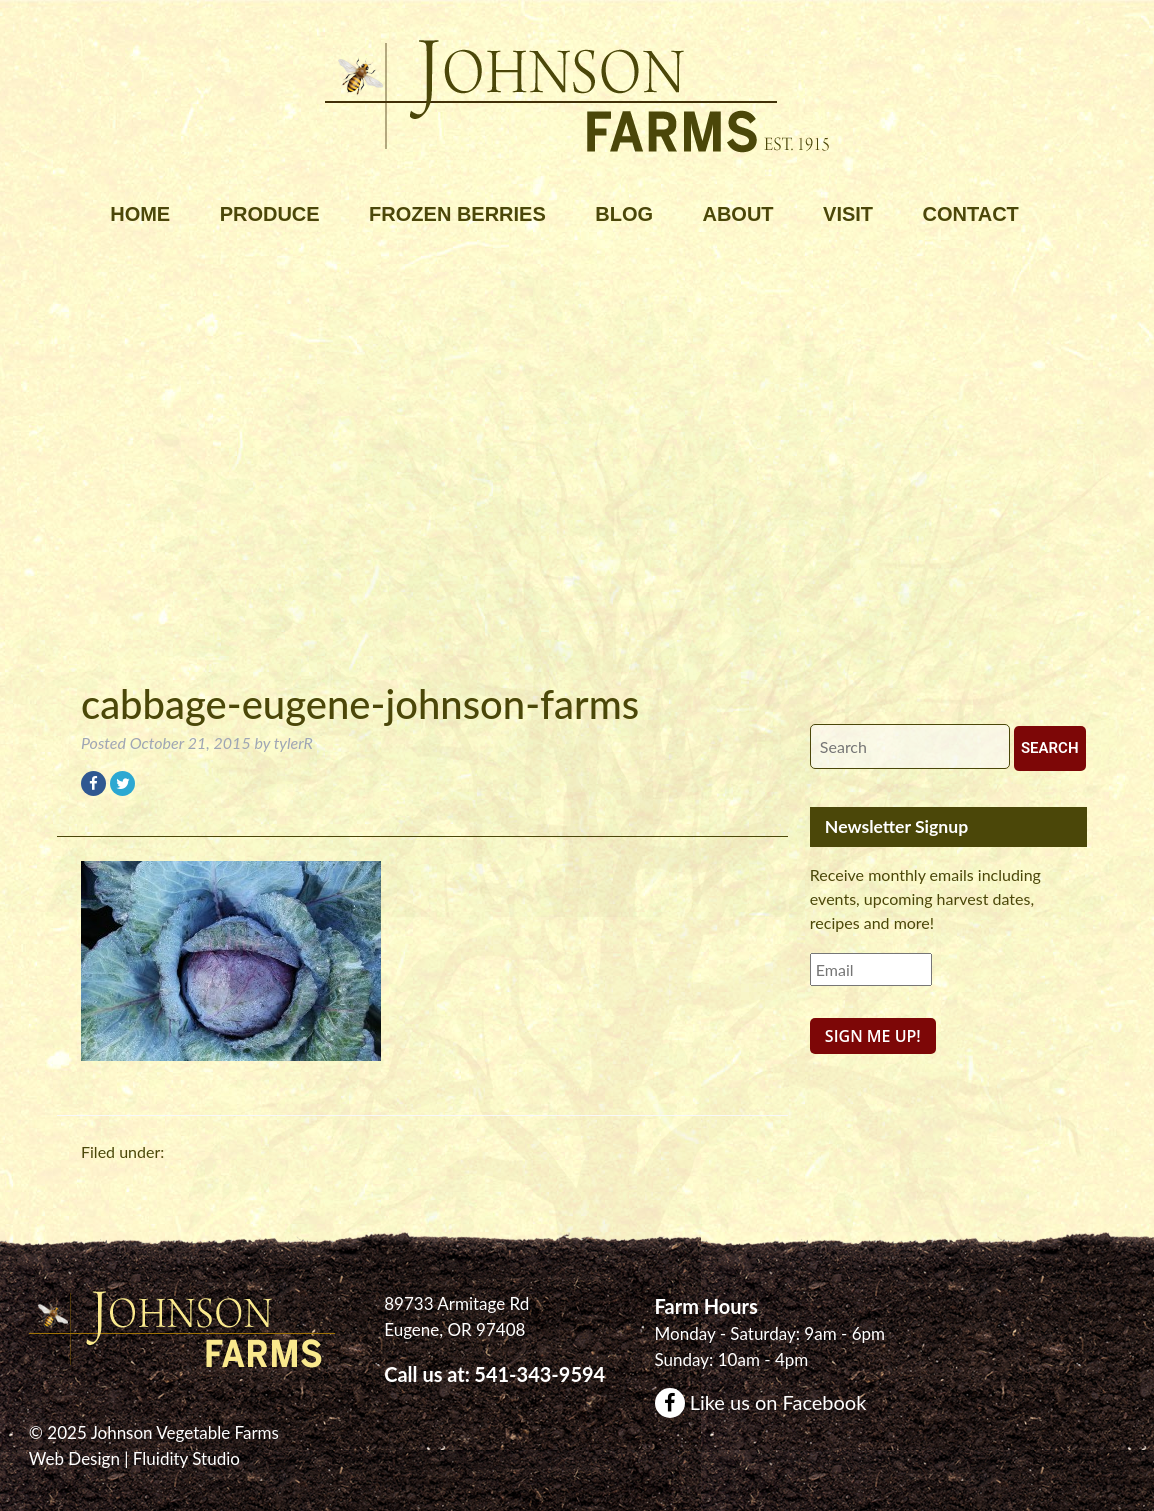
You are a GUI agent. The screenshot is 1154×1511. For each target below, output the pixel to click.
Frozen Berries (457, 214)
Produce (270, 214)
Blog (624, 214)
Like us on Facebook (761, 1402)
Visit (848, 214)
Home (140, 214)
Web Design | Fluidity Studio (134, 1458)
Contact (971, 214)
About (737, 214)
